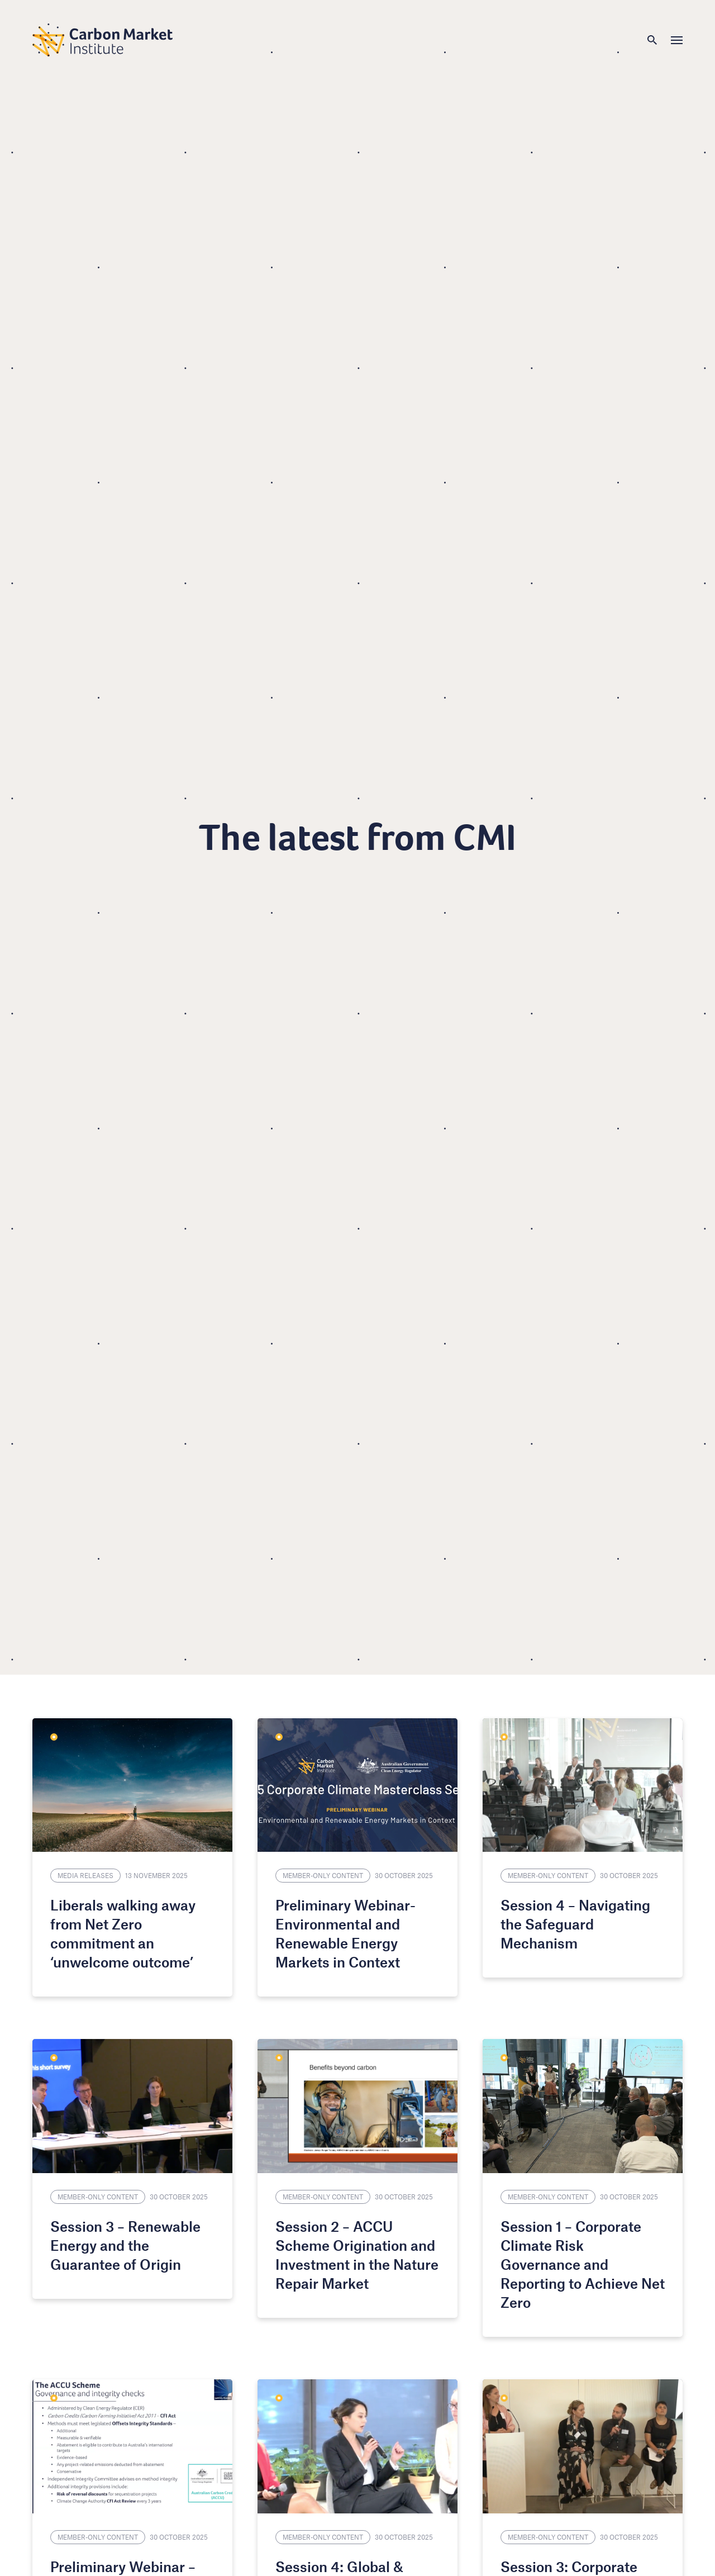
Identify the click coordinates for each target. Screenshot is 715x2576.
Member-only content (323, 1875)
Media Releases (85, 1875)
